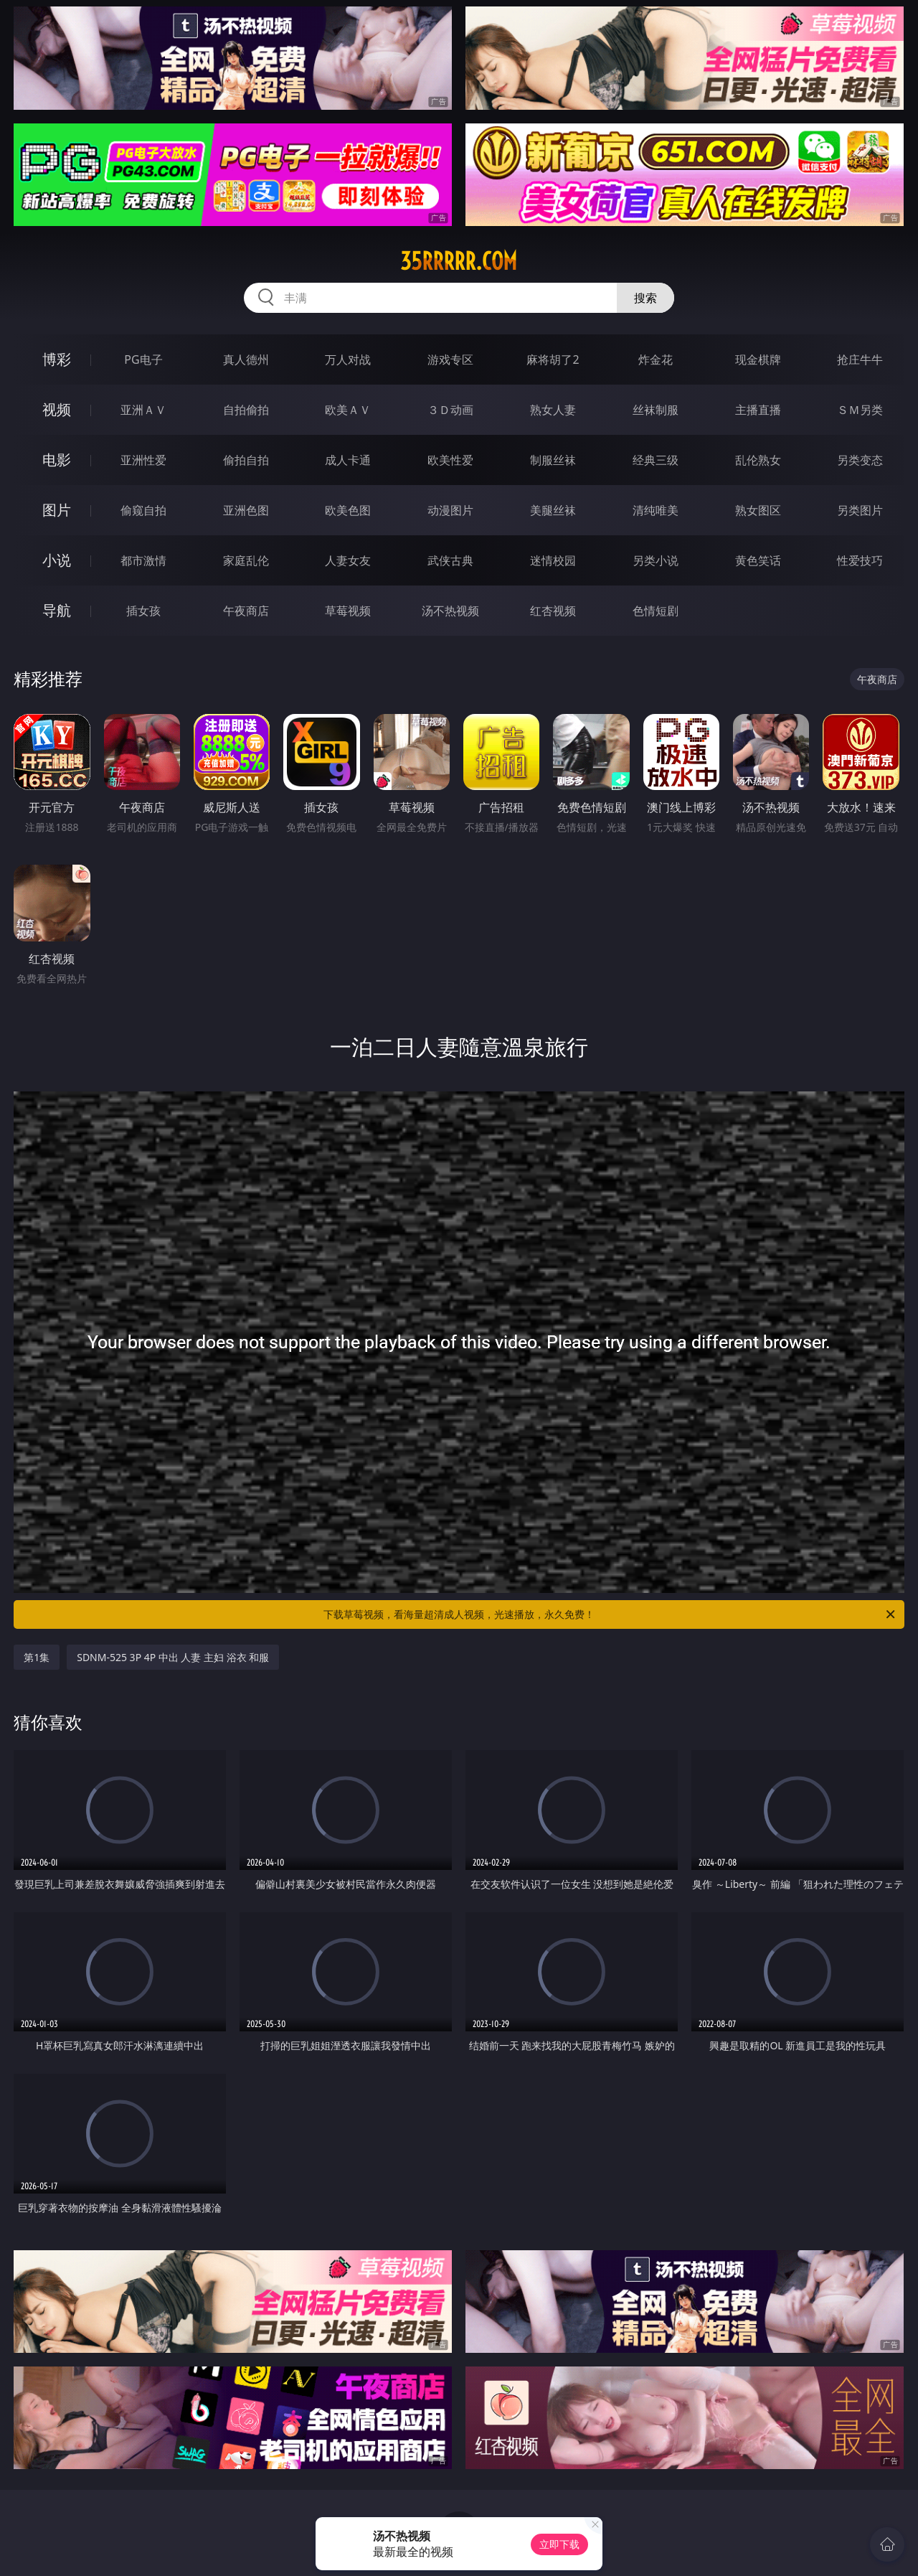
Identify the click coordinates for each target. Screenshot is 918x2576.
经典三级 (655, 460)
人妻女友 (348, 560)
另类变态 (860, 460)
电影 (56, 459)
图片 (56, 510)
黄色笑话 (758, 560)
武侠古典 (450, 560)
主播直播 (758, 410)
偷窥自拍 (143, 510)
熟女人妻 (553, 410)
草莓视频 (348, 611)
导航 (56, 610)
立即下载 (559, 2544)
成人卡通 (348, 460)
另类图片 (860, 510)
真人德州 (246, 359)
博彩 (56, 359)
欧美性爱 (450, 460)
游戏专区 (450, 359)
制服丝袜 (553, 460)
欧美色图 (348, 510)
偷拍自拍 (246, 460)
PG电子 (143, 359)
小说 (56, 560)
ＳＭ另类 (860, 410)
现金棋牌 (758, 359)
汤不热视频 (450, 611)
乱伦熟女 (758, 460)
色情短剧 (655, 611)
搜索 (645, 298)
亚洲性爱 (143, 460)
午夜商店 (246, 611)
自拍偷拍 (246, 410)
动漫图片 (450, 510)
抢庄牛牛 (860, 359)
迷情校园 (553, 560)
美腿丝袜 (553, 510)
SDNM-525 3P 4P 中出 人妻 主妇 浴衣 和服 (173, 1657)
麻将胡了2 (552, 359)
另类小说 (655, 560)
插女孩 (143, 611)
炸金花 (655, 359)
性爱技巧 (860, 560)
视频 (56, 409)
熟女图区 (758, 510)
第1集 (36, 1657)
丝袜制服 (655, 410)
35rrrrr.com (458, 261)
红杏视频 (553, 611)
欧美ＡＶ (348, 410)
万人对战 (348, 359)
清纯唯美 (655, 510)
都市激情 (143, 560)
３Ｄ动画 (450, 410)
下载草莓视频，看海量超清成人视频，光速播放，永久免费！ (610, 1614)
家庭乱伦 (246, 560)
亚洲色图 (246, 510)
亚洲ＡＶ (143, 410)
